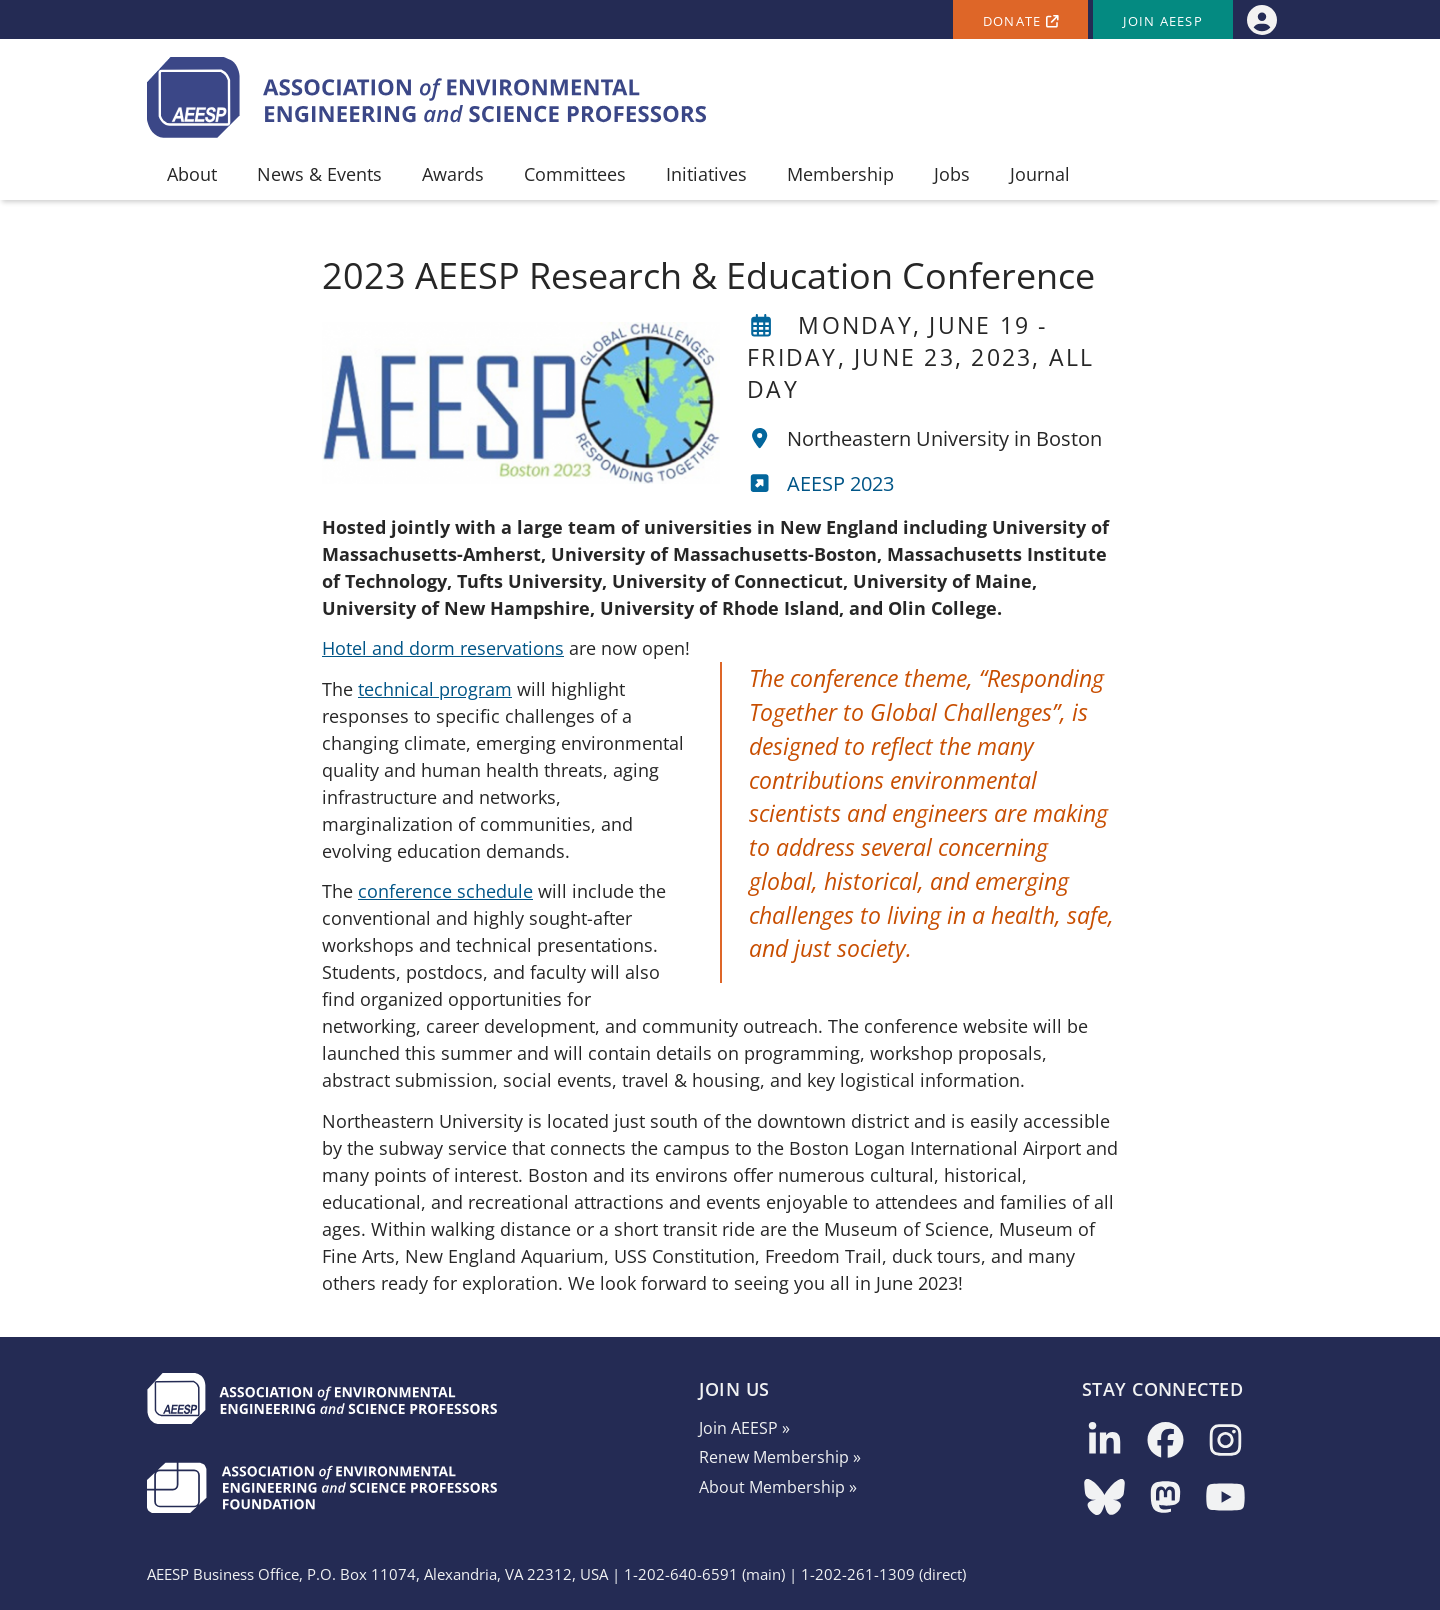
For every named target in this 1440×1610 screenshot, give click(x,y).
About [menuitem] (192, 174)
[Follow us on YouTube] (1225, 1498)
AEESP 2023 (840, 483)
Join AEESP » (744, 1428)
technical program (435, 689)
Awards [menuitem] (453, 174)
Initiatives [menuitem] (706, 174)
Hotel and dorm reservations (443, 648)
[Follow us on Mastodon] (1165, 1498)
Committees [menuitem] (575, 174)
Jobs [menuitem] (952, 174)
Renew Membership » (780, 1457)
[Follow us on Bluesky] (1104, 1498)
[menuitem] (1261, 19)
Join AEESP (1163, 21)
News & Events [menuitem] (319, 174)
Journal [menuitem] (1040, 174)
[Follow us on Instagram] (1225, 1441)
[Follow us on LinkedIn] (1104, 1441)
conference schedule (445, 891)
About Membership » (778, 1487)
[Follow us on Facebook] (1165, 1441)
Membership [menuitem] (840, 174)
